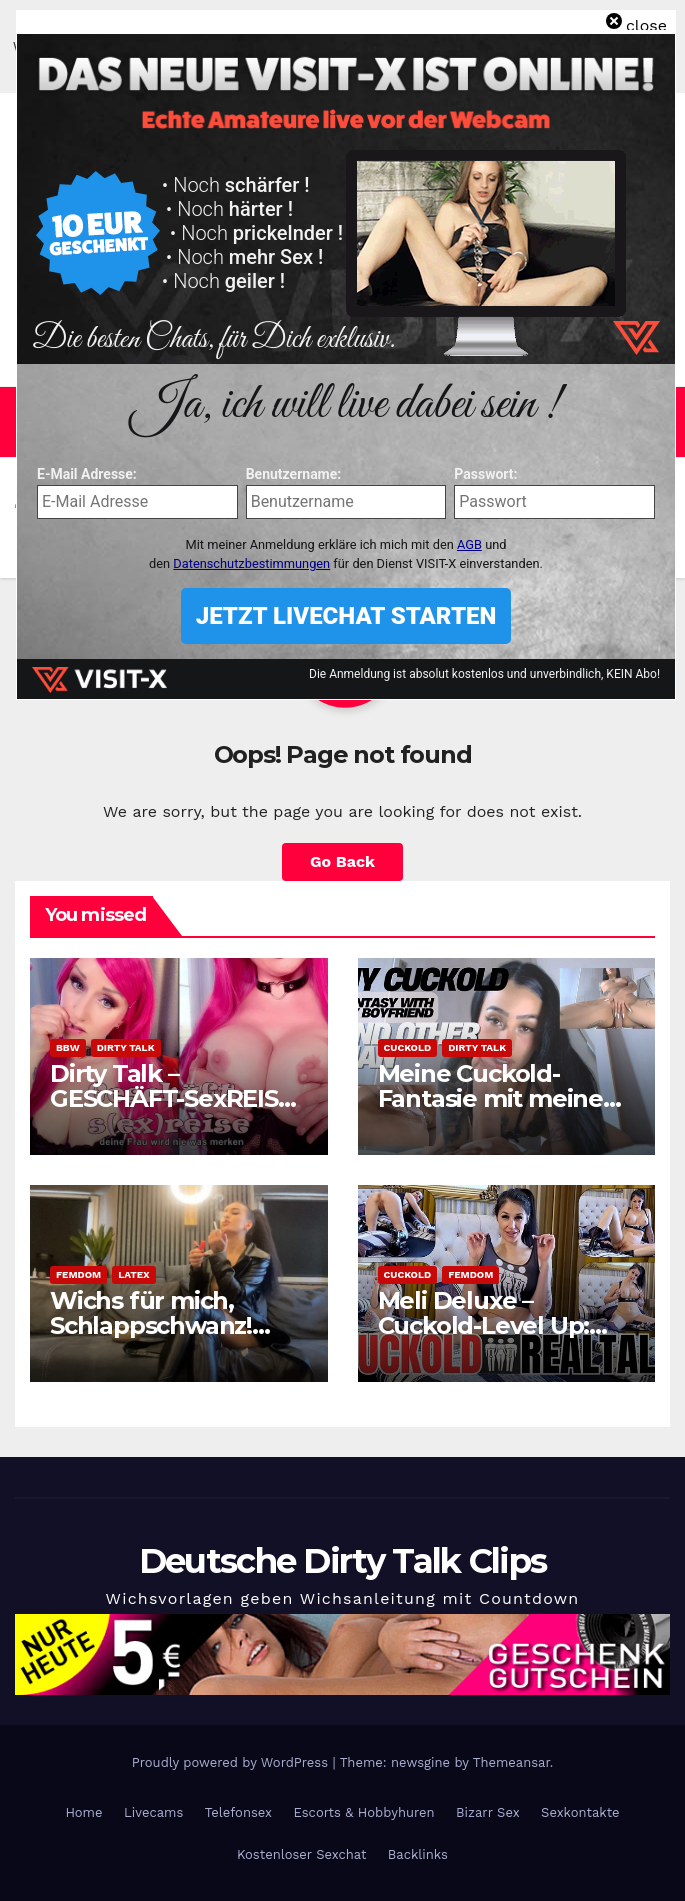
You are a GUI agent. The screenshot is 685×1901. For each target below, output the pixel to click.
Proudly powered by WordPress (232, 1762)
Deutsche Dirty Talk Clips (343, 1561)
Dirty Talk (126, 1047)
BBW (68, 1047)
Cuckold (408, 1047)
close (646, 25)
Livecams (153, 1812)
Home (83, 1812)
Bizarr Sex (488, 1812)
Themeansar (511, 1762)
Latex (133, 1274)
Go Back (342, 861)
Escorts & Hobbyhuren (363, 1812)
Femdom (78, 1274)
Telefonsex (238, 1812)
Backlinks (418, 1854)
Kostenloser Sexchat (301, 1854)
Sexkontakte (580, 1812)
